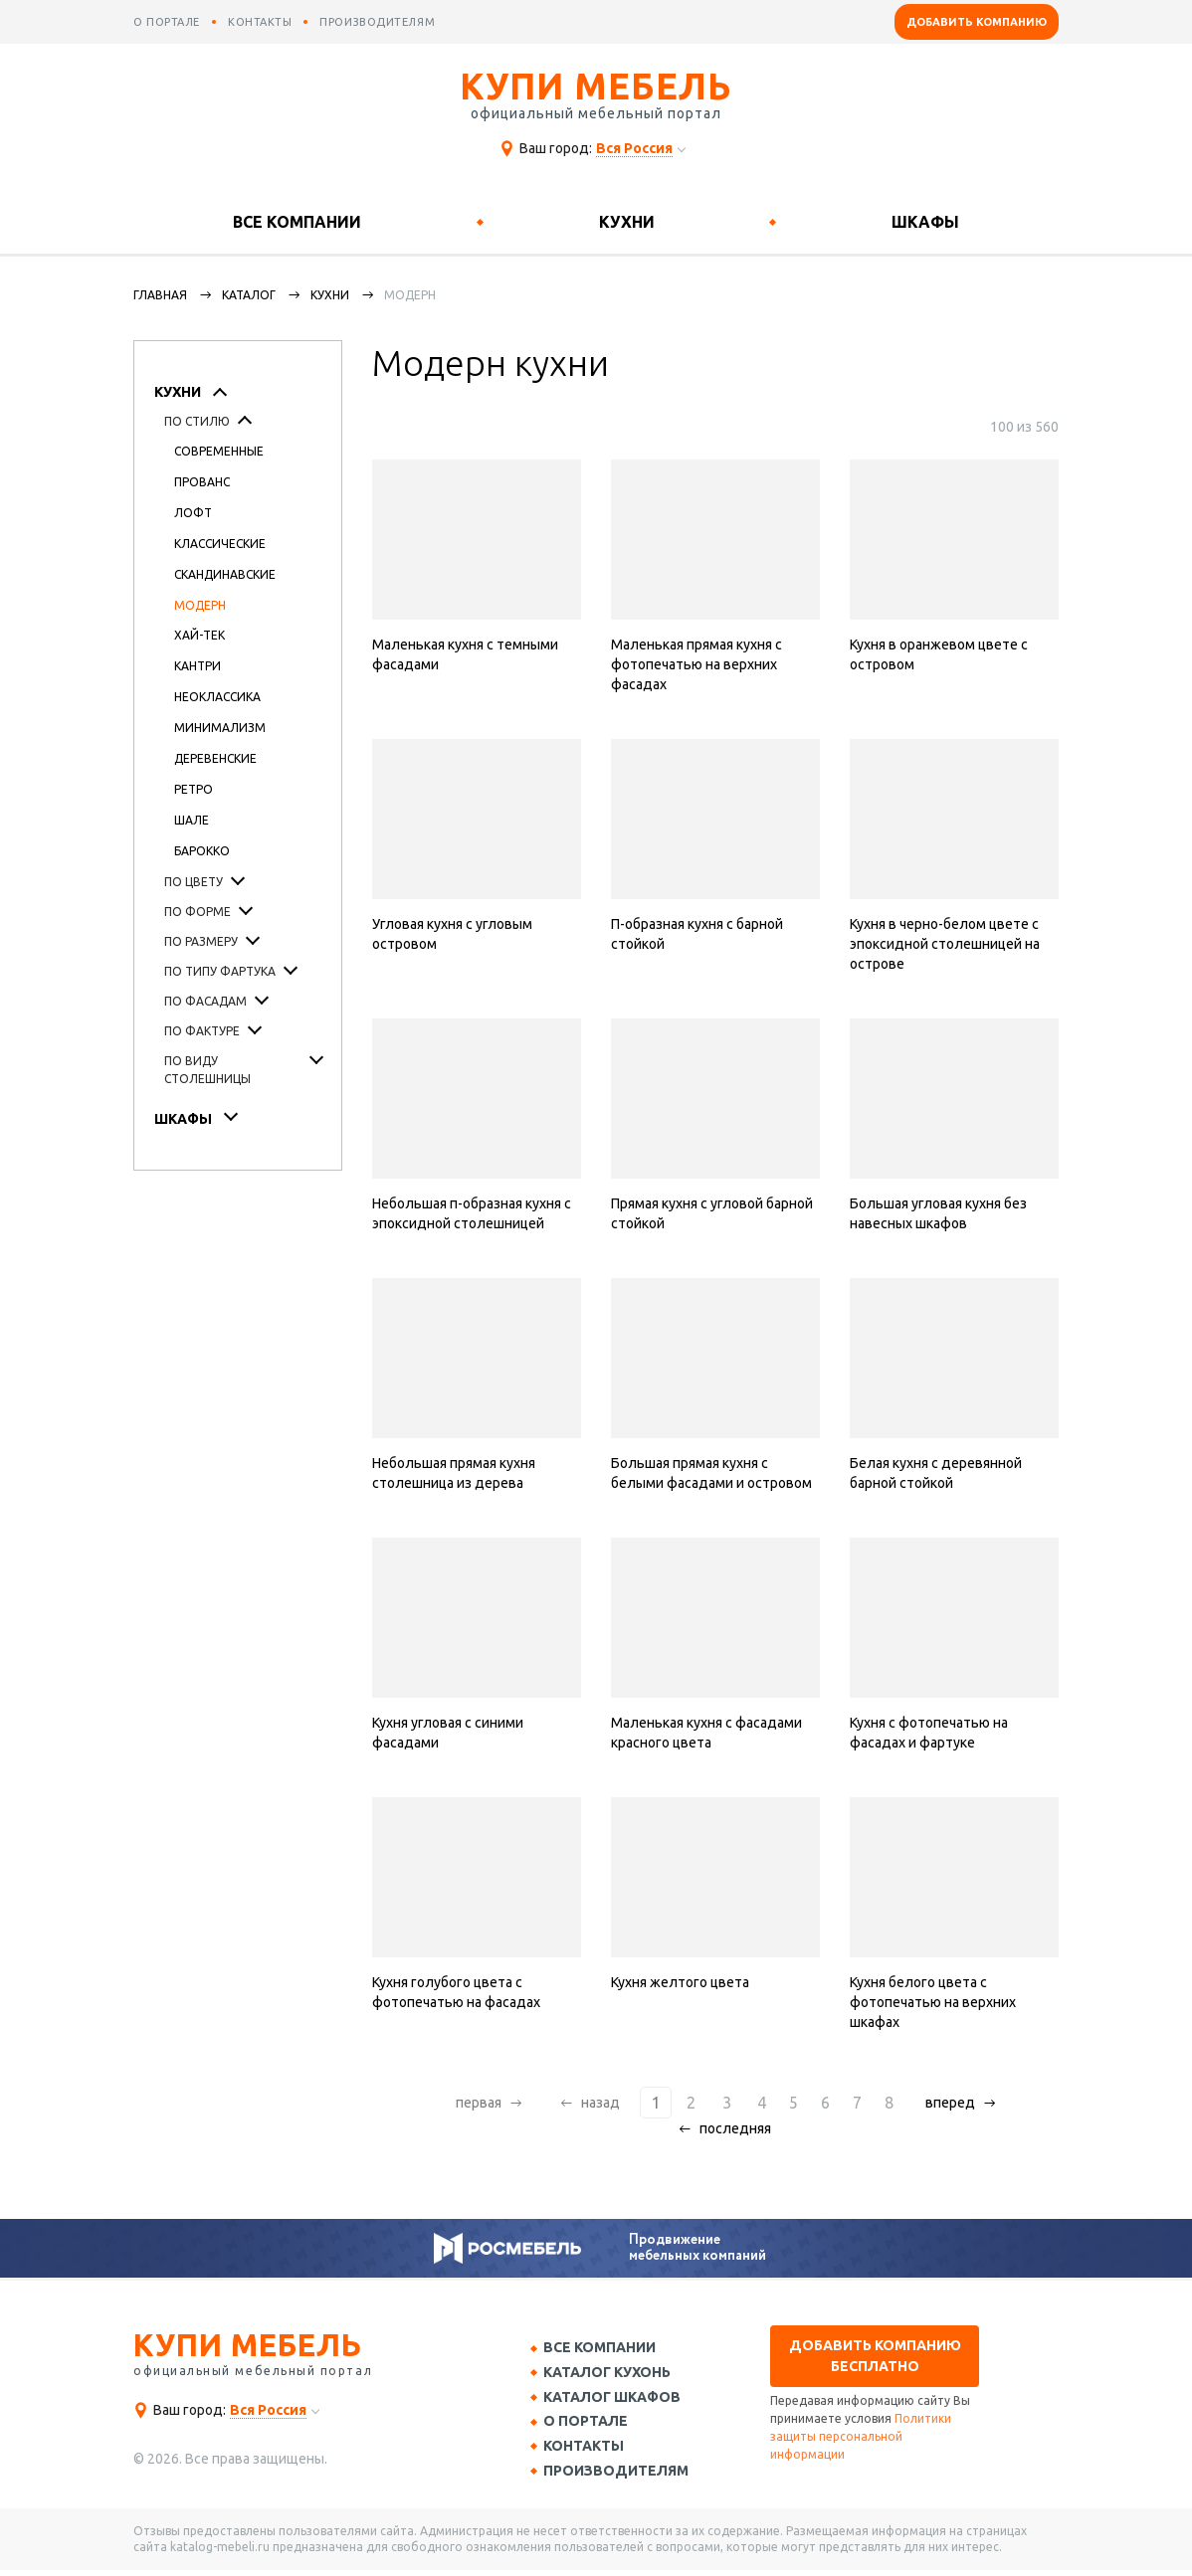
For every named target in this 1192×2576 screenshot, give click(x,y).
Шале (191, 820)
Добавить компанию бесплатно (875, 2355)
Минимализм (220, 727)
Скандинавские (225, 574)
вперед (945, 2103)
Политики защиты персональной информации (860, 2436)
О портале (590, 2426)
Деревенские (215, 758)
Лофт (193, 512)
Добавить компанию (976, 22)
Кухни (627, 222)
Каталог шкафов (617, 2400)
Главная (160, 294)
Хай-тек (199, 635)
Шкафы (925, 222)
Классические (220, 543)
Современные (219, 451)
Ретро (193, 789)
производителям (377, 22)
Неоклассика (217, 696)
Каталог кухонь (612, 2374)
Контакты (588, 2452)
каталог (249, 294)
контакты (260, 22)
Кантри (197, 665)
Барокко (202, 850)
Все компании (297, 222)
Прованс (202, 481)
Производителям (621, 2476)
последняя (735, 2128)
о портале (166, 22)
